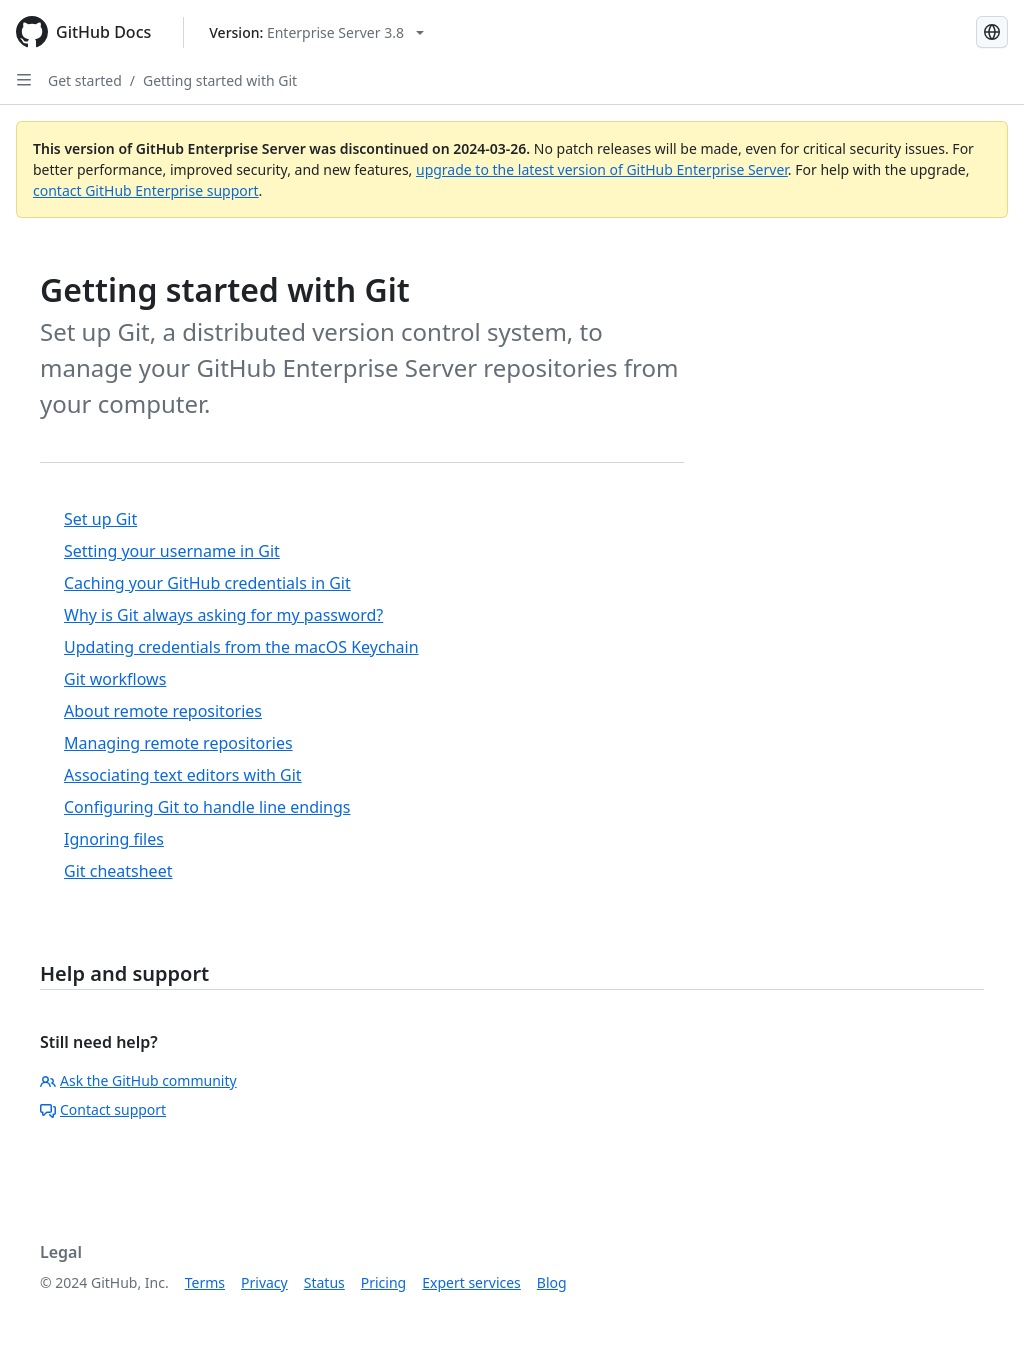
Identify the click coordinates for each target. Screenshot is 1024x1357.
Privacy (264, 1282)
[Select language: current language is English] (992, 32)
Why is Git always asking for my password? (223, 615)
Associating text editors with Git (183, 775)
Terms (205, 1282)
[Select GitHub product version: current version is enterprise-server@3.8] (316, 32)
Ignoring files (114, 839)
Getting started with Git (220, 80)
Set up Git (100, 519)
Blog (552, 1282)
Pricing (383, 1282)
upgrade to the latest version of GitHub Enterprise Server (602, 169)
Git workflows (115, 679)
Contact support (103, 1109)
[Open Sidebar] (24, 80)
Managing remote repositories (178, 743)
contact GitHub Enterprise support (146, 190)
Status (324, 1282)
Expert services (471, 1282)
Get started (85, 80)
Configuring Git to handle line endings (207, 807)
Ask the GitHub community (138, 1080)
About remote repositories (163, 711)
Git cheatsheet (118, 871)
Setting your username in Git (172, 551)
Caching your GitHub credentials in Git (207, 583)
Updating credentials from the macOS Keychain (241, 647)
